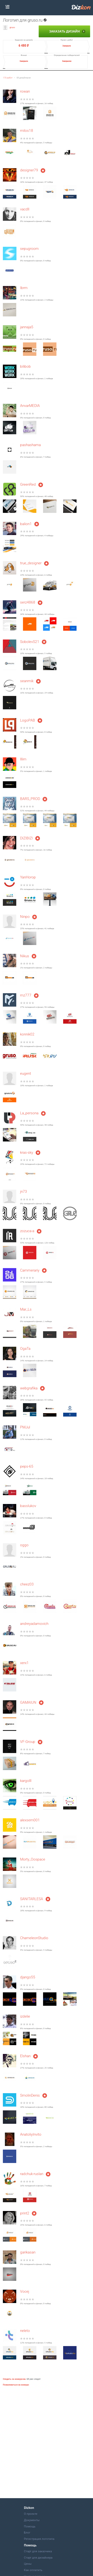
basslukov (28, 1506)
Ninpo (28, 916)
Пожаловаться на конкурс (16, 2385)
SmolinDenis (33, 2095)
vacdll (24, 209)
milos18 (26, 130)
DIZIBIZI (30, 838)
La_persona (33, 1113)
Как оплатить (33, 2570)
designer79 (32, 170)
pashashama (30, 445)
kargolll (25, 1780)
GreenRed (31, 484)
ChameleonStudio (34, 1938)
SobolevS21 (33, 642)
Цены (28, 2563)
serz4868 (31, 602)
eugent (25, 1073)
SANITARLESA (35, 1899)
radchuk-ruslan (35, 2174)
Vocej (24, 2291)
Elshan (29, 2056)
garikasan (27, 2252)
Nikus (28, 956)
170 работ (7, 78)
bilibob (25, 366)
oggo (24, 1545)
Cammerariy (33, 1270)
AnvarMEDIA (30, 405)
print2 (28, 2213)
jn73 (23, 1191)
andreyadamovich (34, 1623)
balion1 (29, 524)
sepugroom (29, 248)
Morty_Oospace (32, 1859)
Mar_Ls (26, 1309)
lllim (23, 759)
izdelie (25, 2016)
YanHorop (28, 877)
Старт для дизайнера (38, 2557)
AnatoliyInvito (30, 2134)
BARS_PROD (33, 799)
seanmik (30, 681)
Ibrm (24, 288)
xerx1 (24, 1663)
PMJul (25, 1427)
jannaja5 (26, 327)
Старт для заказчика (38, 2551)
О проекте (30, 2514)
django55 (27, 1977)
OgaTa (25, 1348)
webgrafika (32, 1388)
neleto (25, 2330)
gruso (9, 27)
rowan (25, 91)
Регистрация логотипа (39, 2539)
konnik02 (27, 1034)
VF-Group (31, 1741)
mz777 (29, 995)
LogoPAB (31, 720)
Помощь (29, 2526)
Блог (27, 2532)
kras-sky (30, 1152)
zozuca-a (31, 1231)
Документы (32, 2520)
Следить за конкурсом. (14, 2379)
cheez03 (27, 1584)
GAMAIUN (32, 1702)
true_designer (34, 563)
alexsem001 (30, 1820)
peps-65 (26, 1466)
